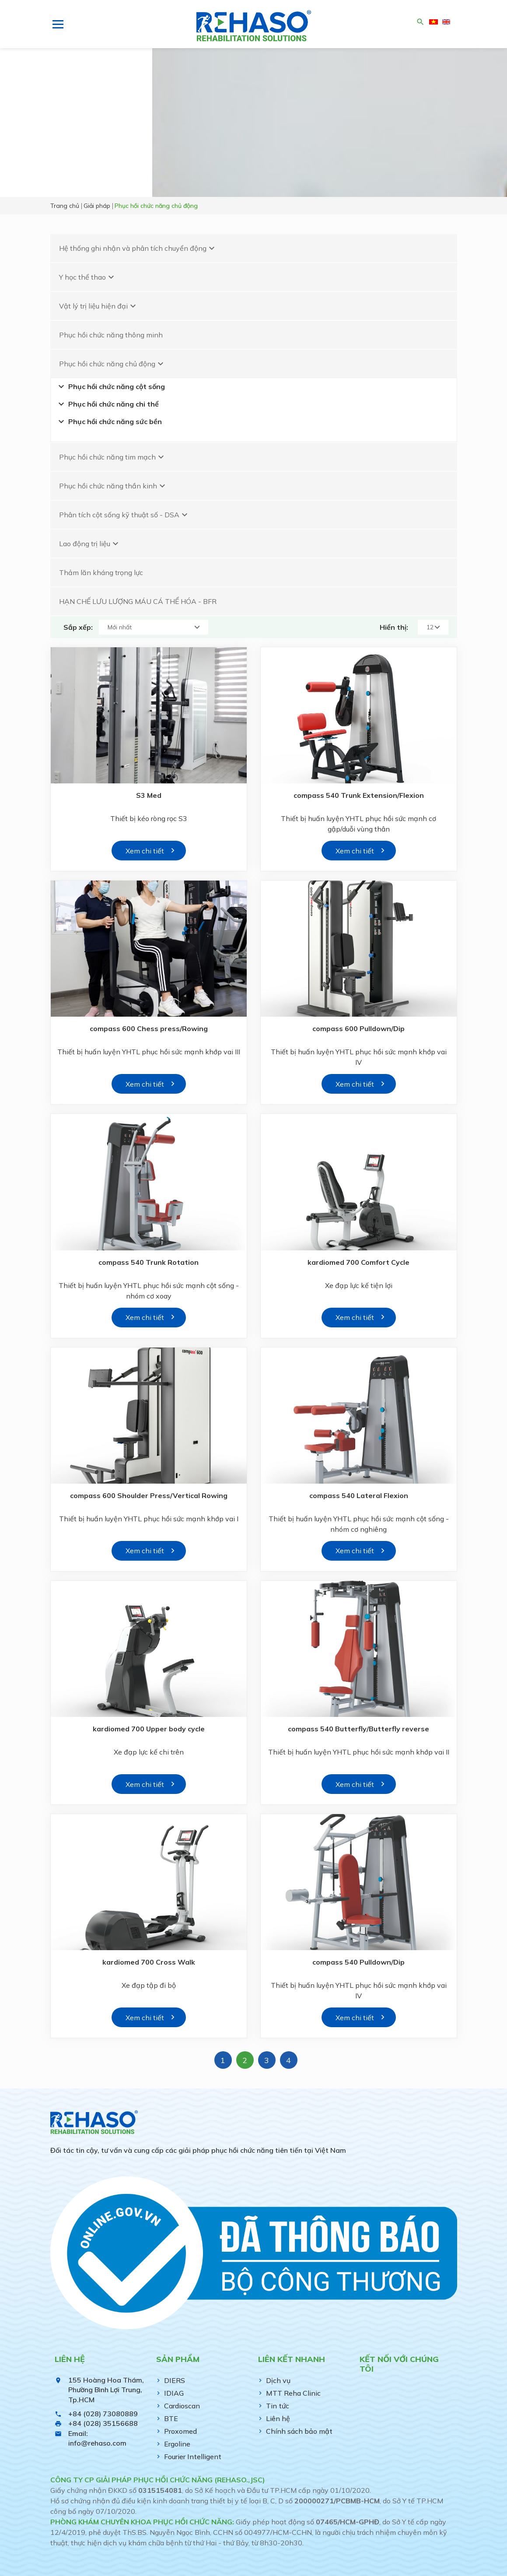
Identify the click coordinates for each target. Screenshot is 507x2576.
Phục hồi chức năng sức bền (109, 421)
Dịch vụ (278, 2380)
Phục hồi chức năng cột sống (110, 386)
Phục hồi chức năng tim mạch (112, 457)
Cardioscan (182, 2405)
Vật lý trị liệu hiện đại (98, 306)
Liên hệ (278, 2418)
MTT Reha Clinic (293, 2393)
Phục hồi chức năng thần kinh (113, 486)
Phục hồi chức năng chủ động (112, 363)
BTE (171, 2418)
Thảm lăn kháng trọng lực (101, 572)
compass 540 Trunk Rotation (148, 1262)
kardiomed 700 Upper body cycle (149, 1728)
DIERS (174, 2380)
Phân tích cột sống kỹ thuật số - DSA (124, 514)
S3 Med (148, 795)
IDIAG (174, 2393)
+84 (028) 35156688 (103, 2423)
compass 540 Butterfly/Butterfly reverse (358, 1728)
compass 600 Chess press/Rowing (149, 1028)
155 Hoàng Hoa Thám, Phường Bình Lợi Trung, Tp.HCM (106, 2390)
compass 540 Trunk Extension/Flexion (359, 795)
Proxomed (180, 2431)
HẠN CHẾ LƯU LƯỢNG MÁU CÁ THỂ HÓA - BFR (138, 601)
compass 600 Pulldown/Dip (358, 1028)
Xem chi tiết (145, 850)
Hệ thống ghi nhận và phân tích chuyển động (138, 248)
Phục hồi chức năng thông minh (111, 334)
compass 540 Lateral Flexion (358, 1495)
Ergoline (177, 2443)
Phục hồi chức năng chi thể (107, 404)
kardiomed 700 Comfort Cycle (358, 1262)
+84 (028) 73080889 (103, 2413)
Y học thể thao (87, 277)
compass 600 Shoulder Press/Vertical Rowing (148, 1495)
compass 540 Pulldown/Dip (358, 1962)
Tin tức (277, 2405)
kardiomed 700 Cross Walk (148, 1962)
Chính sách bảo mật (299, 2431)
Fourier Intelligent (192, 2456)
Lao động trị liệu (90, 543)
